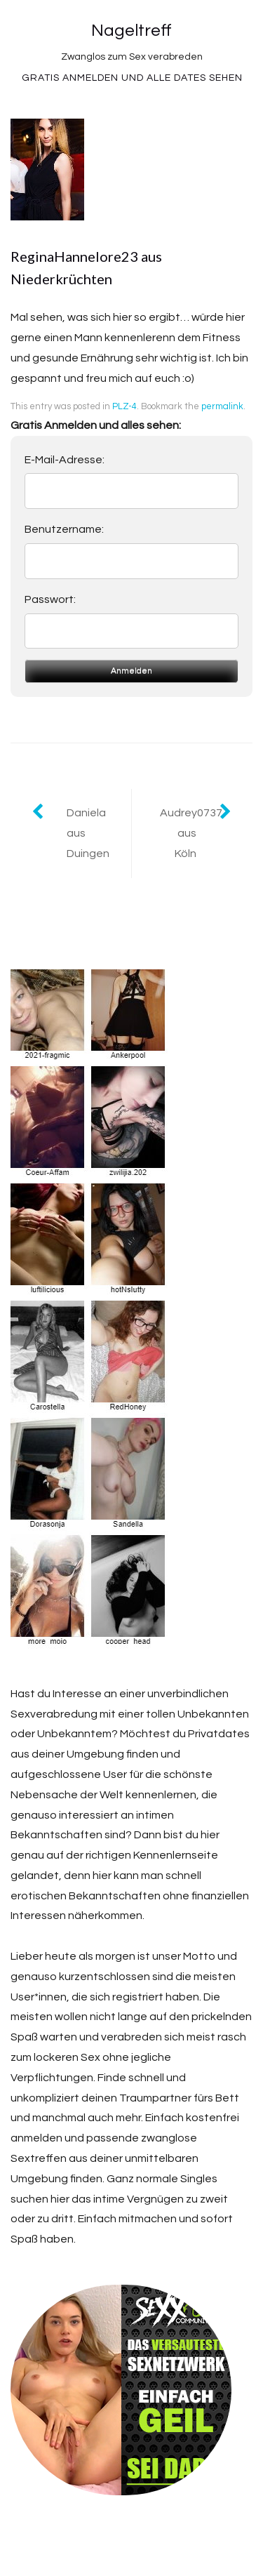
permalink (222, 406)
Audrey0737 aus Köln (191, 833)
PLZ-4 (124, 406)
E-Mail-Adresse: (64, 459)
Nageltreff (131, 30)
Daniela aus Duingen (88, 833)
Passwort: (50, 599)
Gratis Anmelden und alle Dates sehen (132, 78)
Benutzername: (64, 529)
